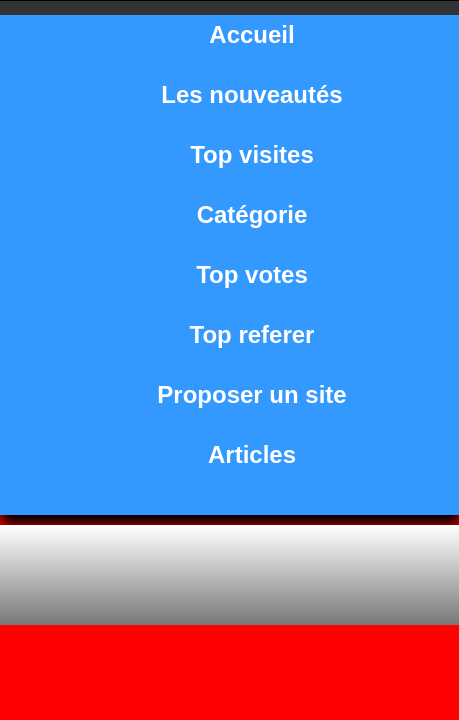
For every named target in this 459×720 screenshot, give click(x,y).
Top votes (252, 274)
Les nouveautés (251, 94)
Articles (252, 454)
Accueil (251, 34)
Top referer (252, 334)
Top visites (252, 154)
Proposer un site (251, 394)
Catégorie (252, 214)
